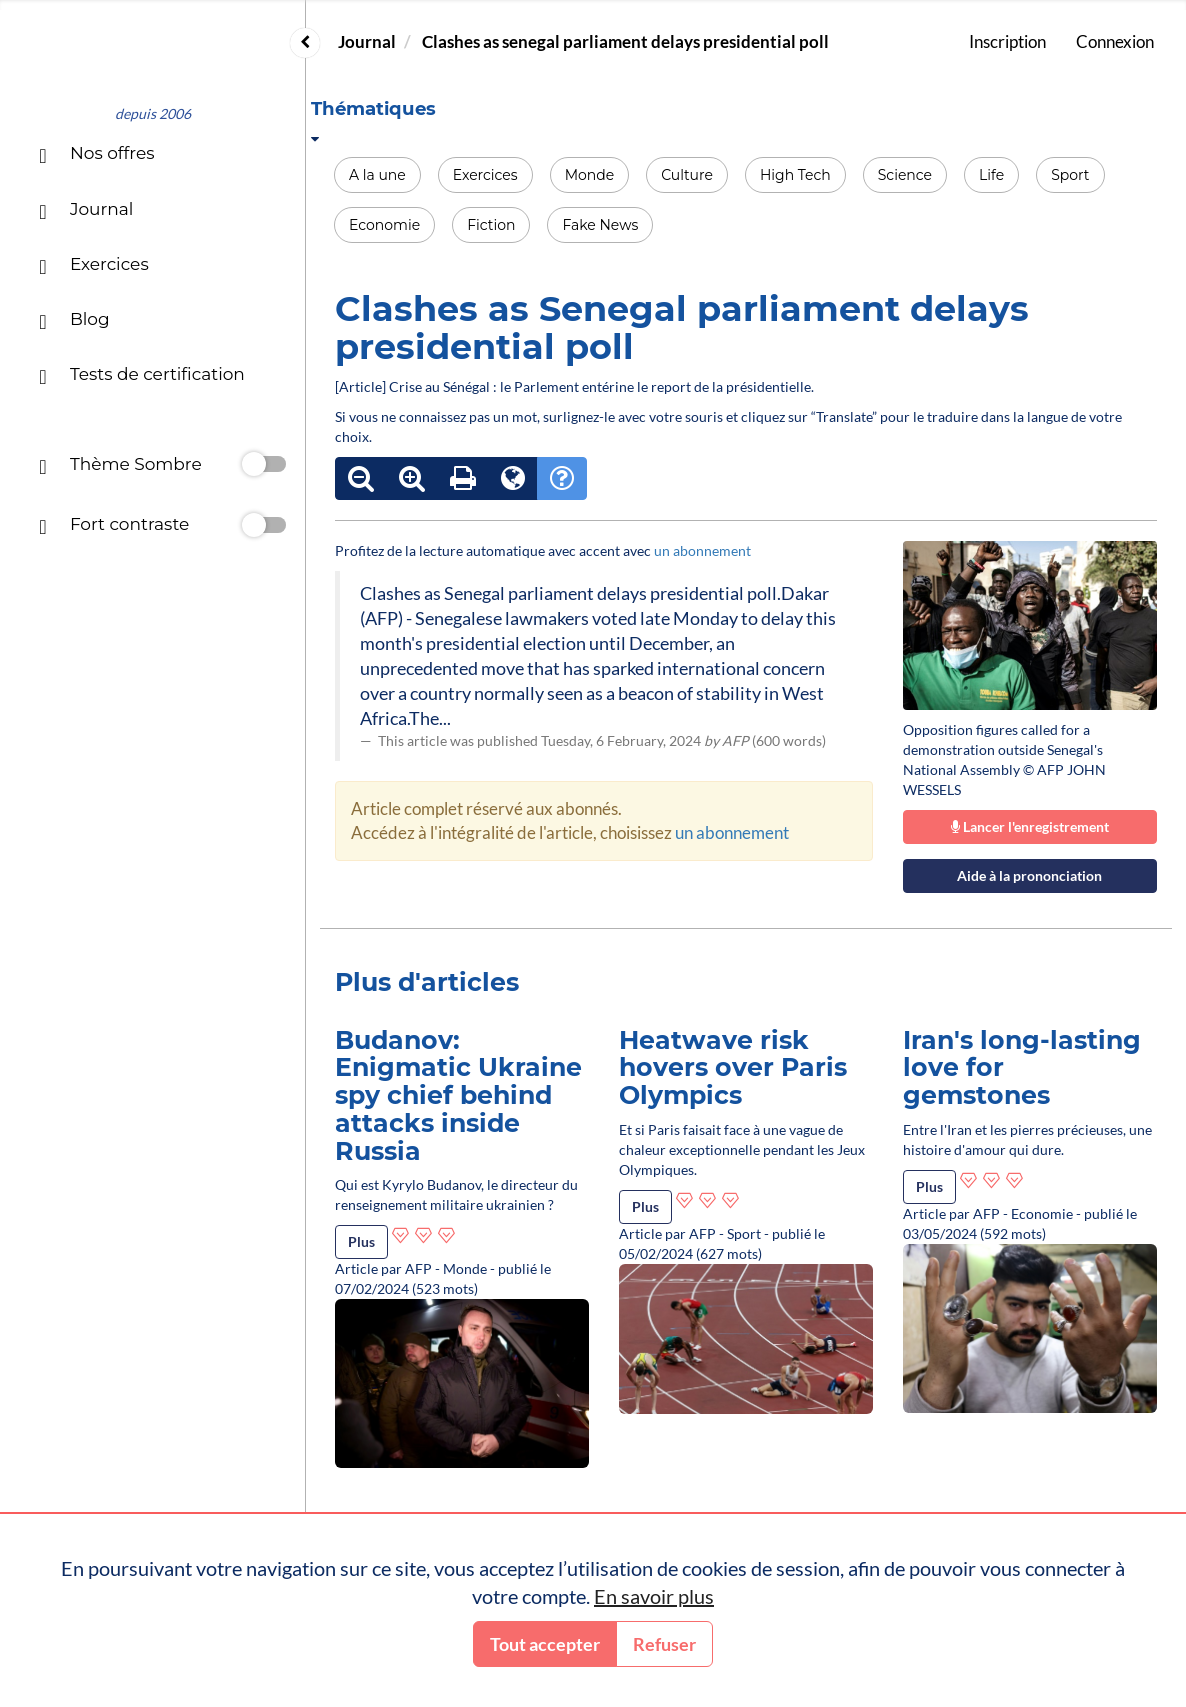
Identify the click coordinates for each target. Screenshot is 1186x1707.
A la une (377, 175)
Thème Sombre (120, 466)
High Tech (795, 175)
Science (905, 175)
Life (991, 175)
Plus (361, 1241)
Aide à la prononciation (1029, 875)
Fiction (491, 225)
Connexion (1115, 41)
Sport (1070, 175)
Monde (590, 175)
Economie (384, 225)
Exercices (485, 175)
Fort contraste (114, 526)
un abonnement (702, 550)
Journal (367, 41)
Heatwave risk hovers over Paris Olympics (733, 1067)
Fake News (600, 225)
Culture (687, 175)
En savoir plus (654, 1596)
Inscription (1007, 41)
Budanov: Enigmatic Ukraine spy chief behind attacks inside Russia (458, 1095)
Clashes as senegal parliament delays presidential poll (625, 41)
